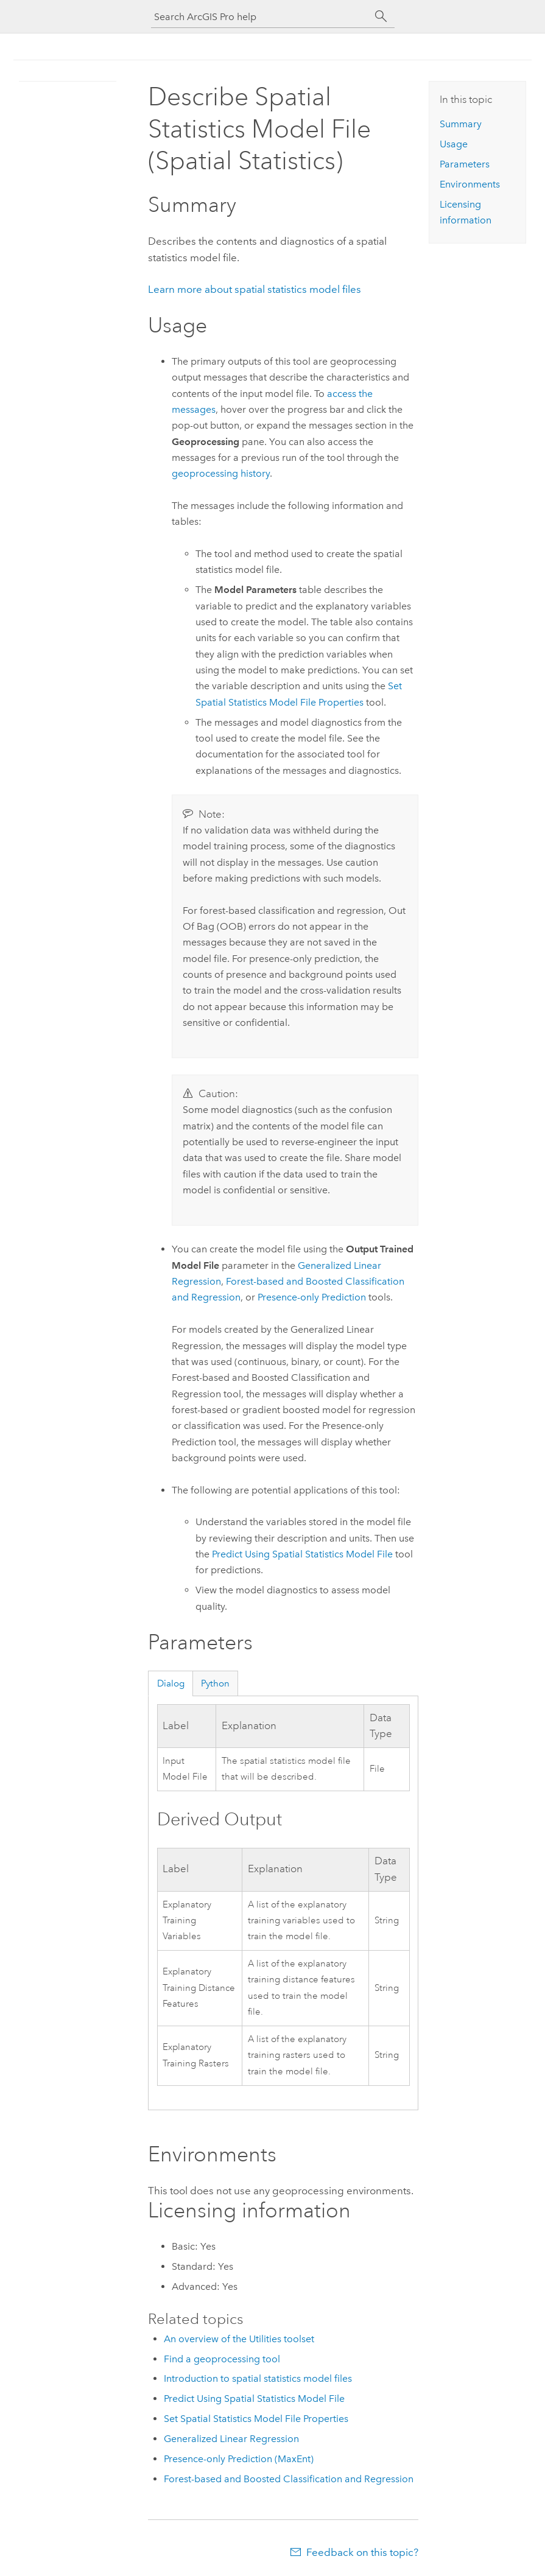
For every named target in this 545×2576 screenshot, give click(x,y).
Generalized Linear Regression (231, 2438)
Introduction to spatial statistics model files (258, 2378)
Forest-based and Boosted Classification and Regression (288, 2479)
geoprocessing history (221, 473)
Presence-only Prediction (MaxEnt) (239, 2459)
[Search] (381, 16)
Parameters (465, 164)
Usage (454, 144)
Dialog (171, 1683)
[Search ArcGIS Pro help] (260, 16)
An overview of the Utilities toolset (239, 2339)
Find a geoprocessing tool (222, 2359)
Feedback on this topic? (362, 2552)
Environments (470, 184)
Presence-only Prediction (312, 1297)
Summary (461, 124)
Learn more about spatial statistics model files (254, 289)
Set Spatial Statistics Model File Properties (256, 2418)
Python (215, 1683)
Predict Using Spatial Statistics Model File (302, 1554)
